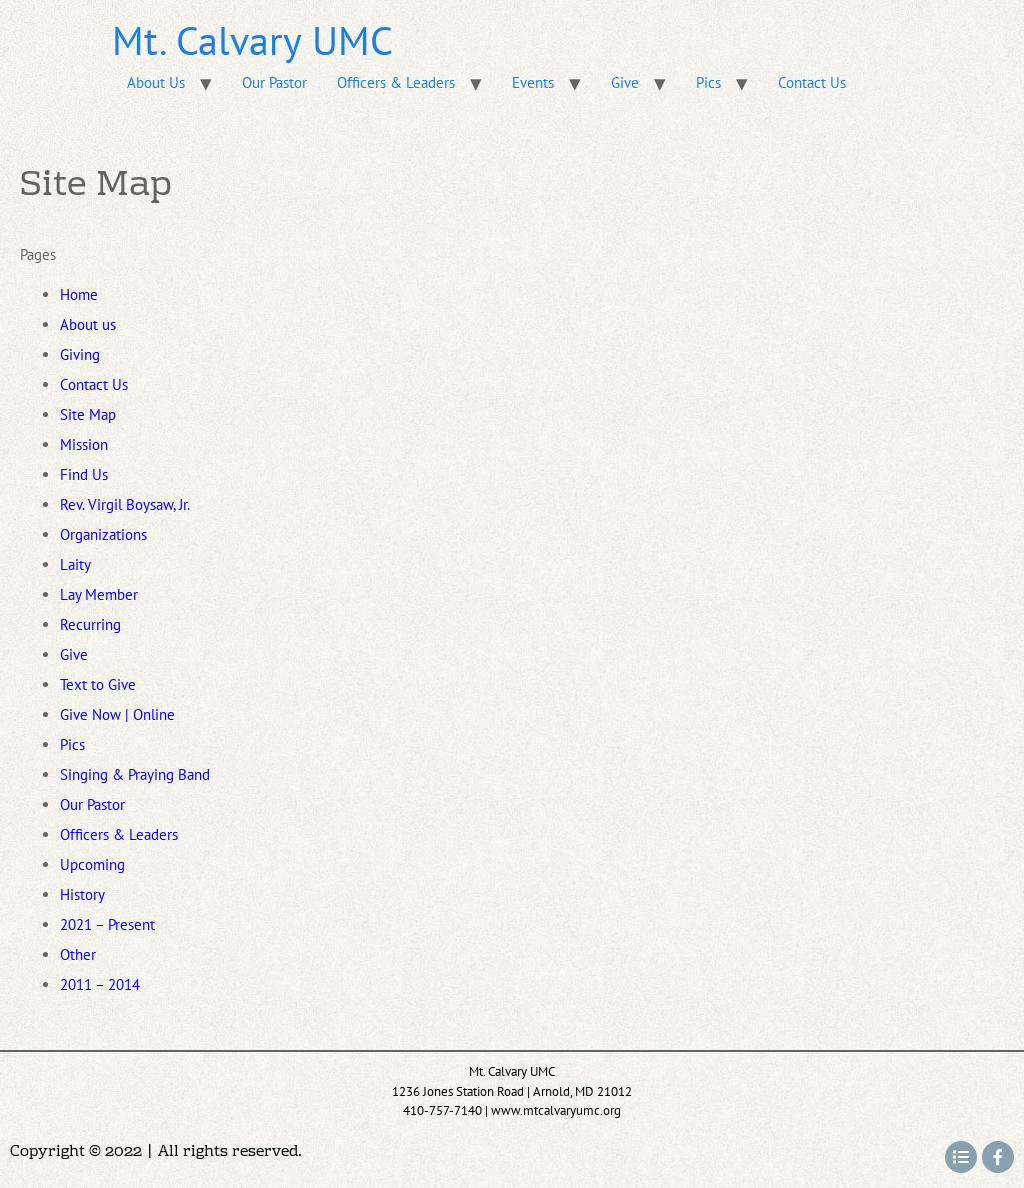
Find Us (84, 474)
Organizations (103, 534)
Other (78, 954)
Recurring (90, 624)
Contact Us (812, 82)
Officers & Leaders (396, 82)
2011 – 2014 (100, 984)
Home (79, 294)
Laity (75, 564)
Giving (80, 354)
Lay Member (99, 594)
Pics (708, 82)
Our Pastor (274, 82)
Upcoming (92, 864)
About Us (156, 82)
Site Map (88, 414)
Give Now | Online (117, 714)
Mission (84, 444)
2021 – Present (107, 924)
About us (88, 324)
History (82, 894)
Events (533, 82)
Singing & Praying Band (135, 774)
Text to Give (98, 684)
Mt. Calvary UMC (252, 40)
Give (625, 82)
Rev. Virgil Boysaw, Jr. (125, 504)
